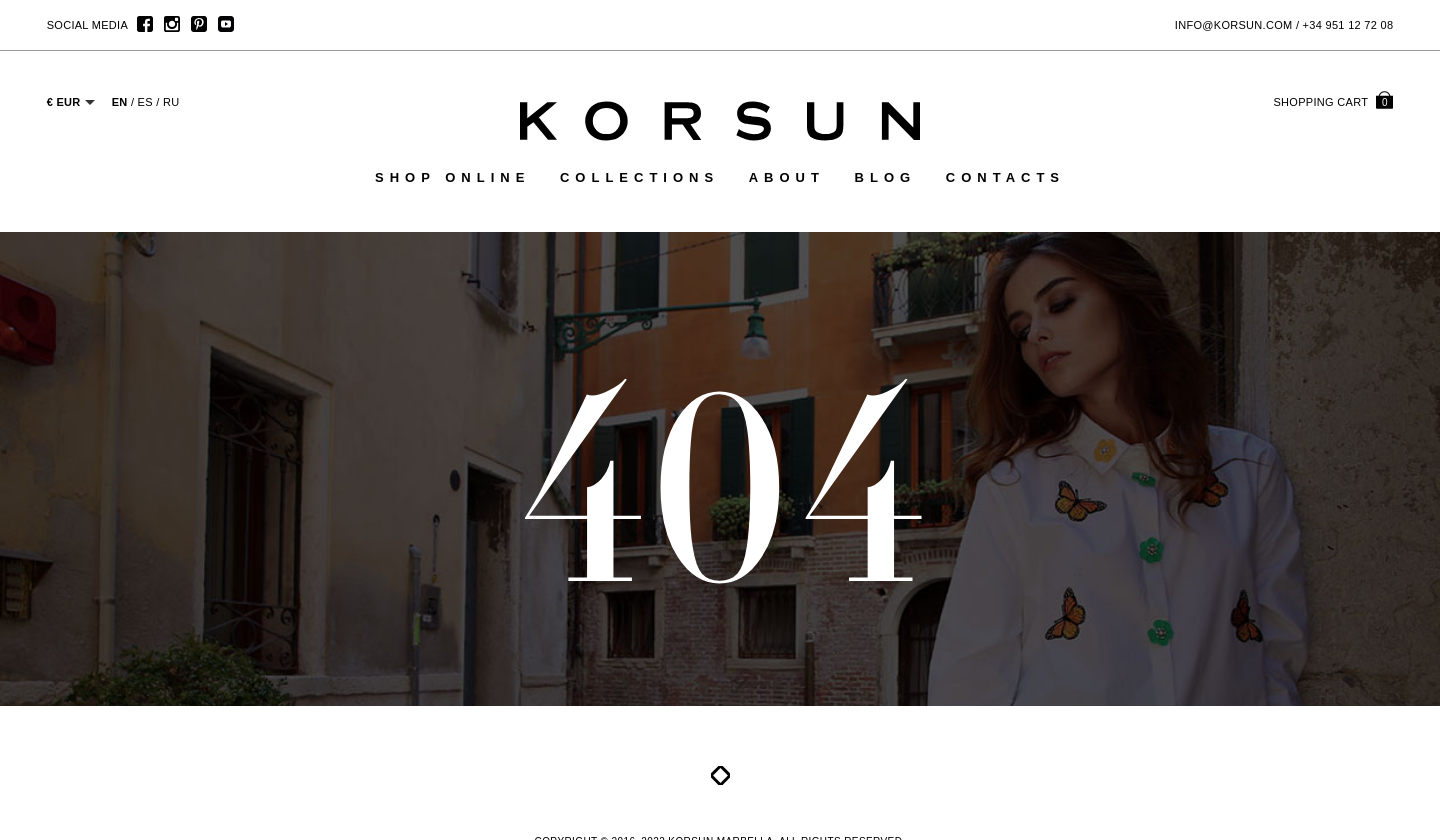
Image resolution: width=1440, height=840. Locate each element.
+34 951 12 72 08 (1348, 25)
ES (145, 102)
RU (171, 102)
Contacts (1005, 177)
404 (720, 483)
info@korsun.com (1234, 25)
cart (1333, 102)
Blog (886, 177)
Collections (639, 177)
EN (120, 102)
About (787, 177)
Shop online (452, 177)
